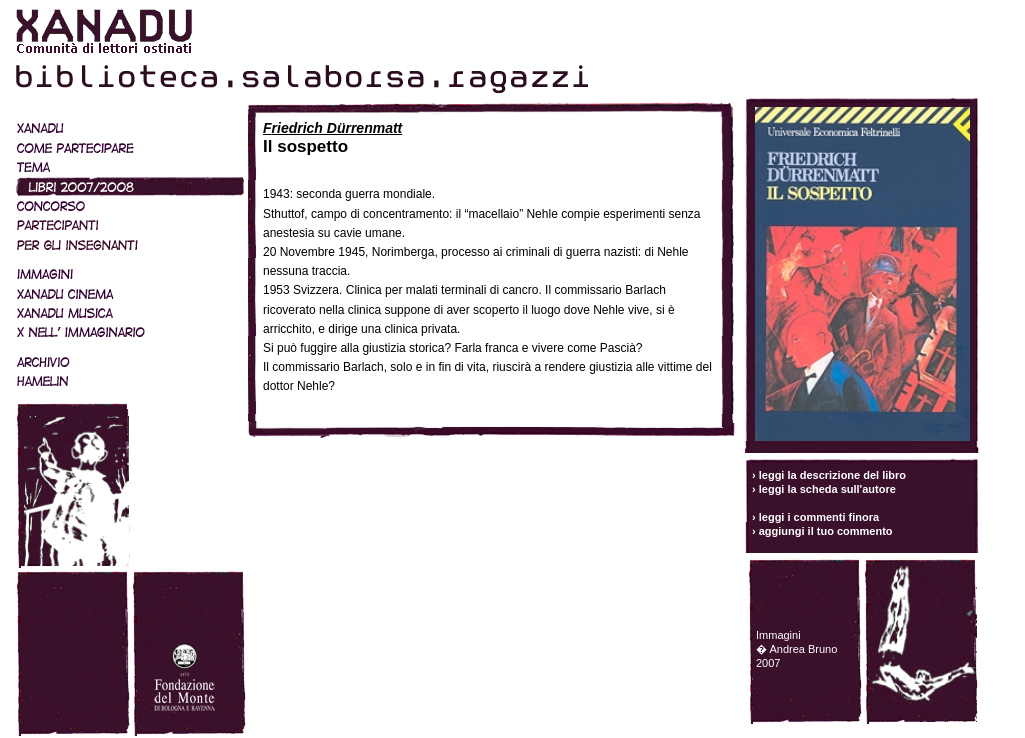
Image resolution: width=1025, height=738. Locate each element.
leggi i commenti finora (819, 517)
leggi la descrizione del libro (832, 475)
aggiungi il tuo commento (826, 531)
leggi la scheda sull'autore (827, 489)
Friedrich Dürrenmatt (332, 128)
